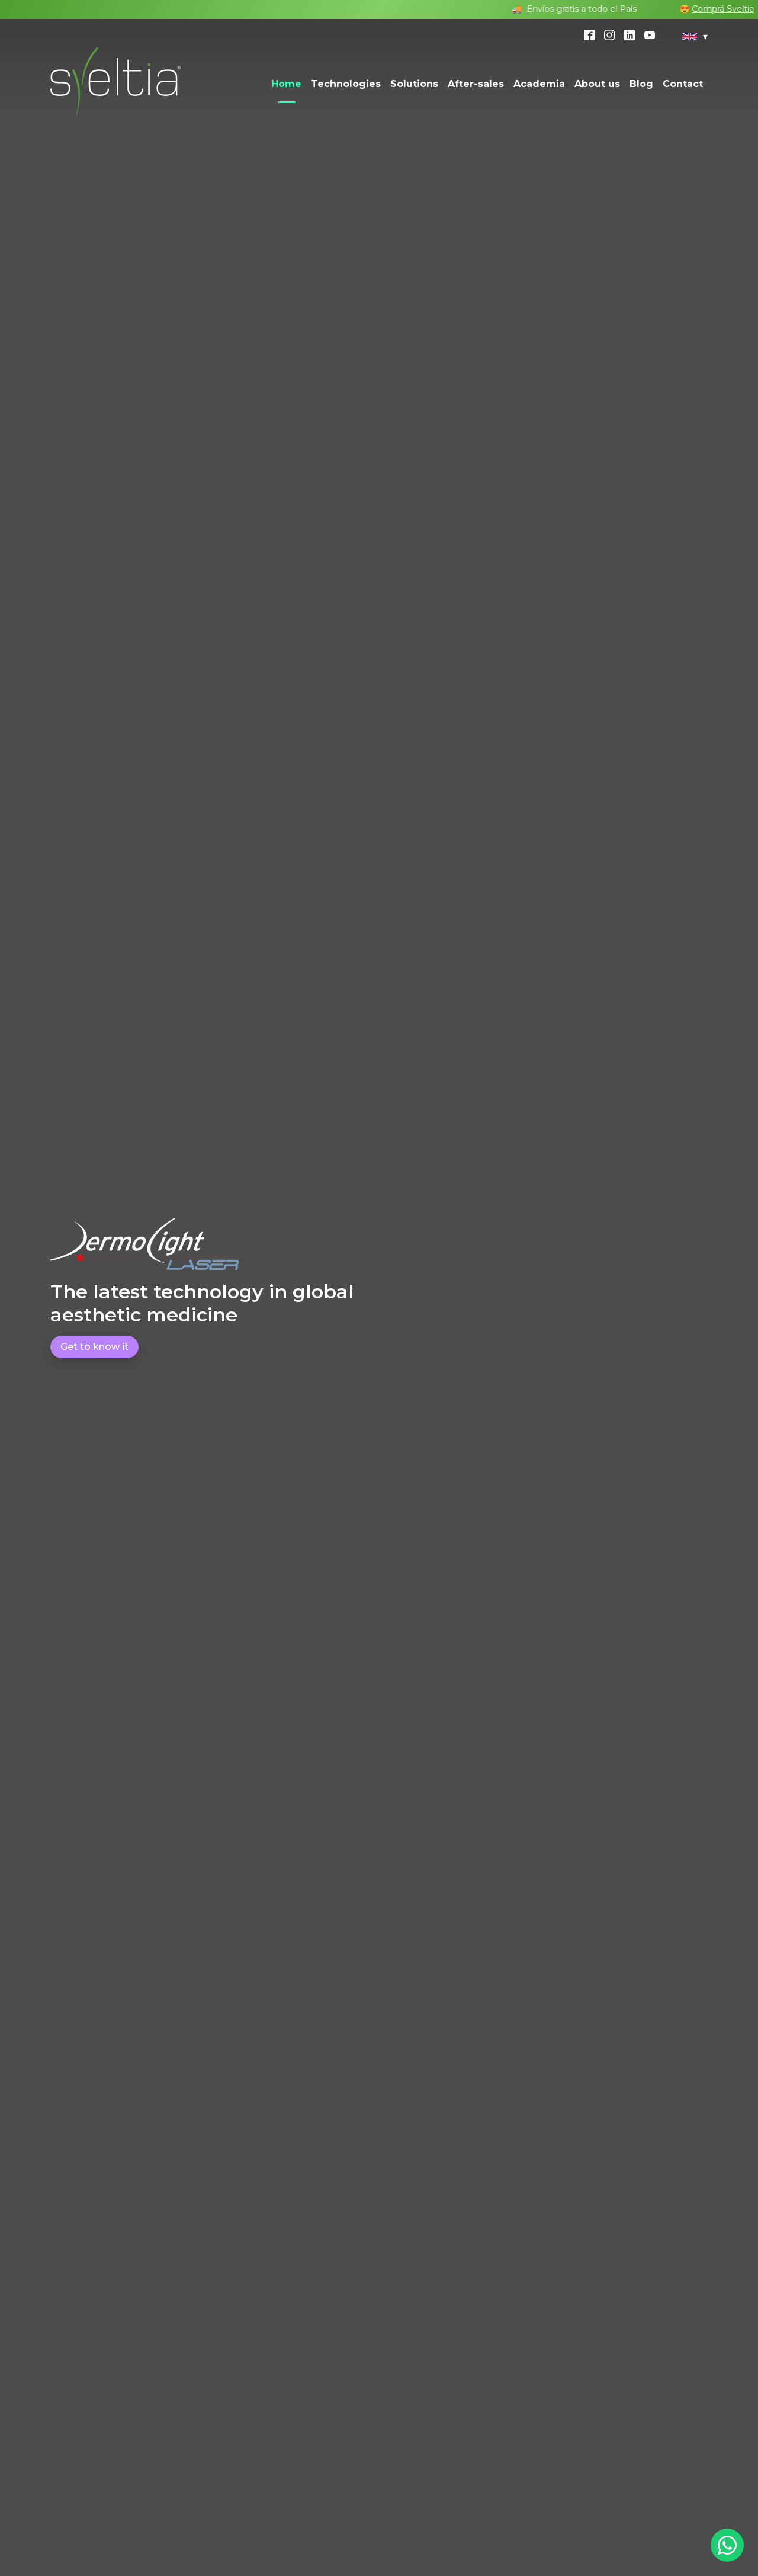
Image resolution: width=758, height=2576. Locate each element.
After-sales (476, 83)
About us (597, 83)
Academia (539, 83)
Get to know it (94, 1346)
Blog (641, 83)
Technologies (346, 83)
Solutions (414, 83)
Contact (683, 83)
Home (286, 83)
